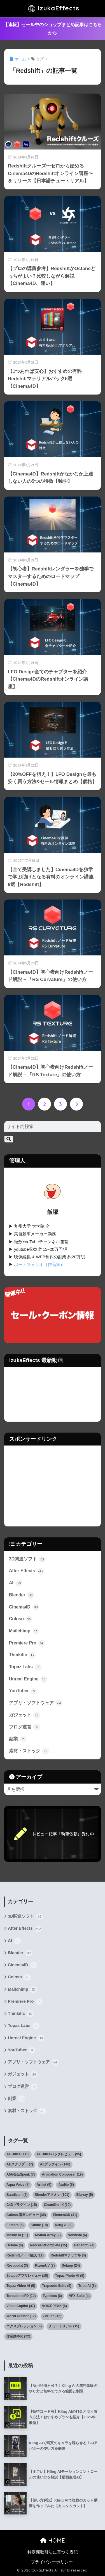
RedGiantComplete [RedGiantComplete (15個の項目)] (48, 2245)
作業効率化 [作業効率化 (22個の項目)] (18, 2336)
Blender (21, 1595)
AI (15, 1583)
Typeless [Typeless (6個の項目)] (52, 2296)
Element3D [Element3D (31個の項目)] (65, 2215)
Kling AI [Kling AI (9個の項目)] (64, 2225)
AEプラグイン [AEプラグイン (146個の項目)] (55, 2164)
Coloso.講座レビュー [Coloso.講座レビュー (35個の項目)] (26, 2215)
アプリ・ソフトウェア (35, 1703)
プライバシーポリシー (52, 2562)
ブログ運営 (24, 1727)
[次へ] (76, 1104)
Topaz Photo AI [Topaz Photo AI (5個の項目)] (69, 2276)
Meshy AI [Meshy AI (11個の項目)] (17, 2235)
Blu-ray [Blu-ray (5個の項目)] (84, 2195)
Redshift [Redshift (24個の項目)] (84, 2245)
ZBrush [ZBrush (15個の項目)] (52, 2316)
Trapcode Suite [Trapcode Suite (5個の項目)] (56, 2286)
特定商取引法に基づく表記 (52, 2552)
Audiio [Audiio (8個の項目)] (66, 2185)
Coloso (20, 1619)
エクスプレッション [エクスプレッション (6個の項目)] (24, 2326)
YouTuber (23, 1691)
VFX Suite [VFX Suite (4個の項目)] (79, 2296)
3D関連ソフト (27, 1559)
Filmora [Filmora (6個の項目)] (15, 2225)
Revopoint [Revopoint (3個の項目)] (17, 2265)
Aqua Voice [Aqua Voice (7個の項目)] (17, 2185)
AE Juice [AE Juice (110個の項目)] (17, 2154)
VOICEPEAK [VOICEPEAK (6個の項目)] (54, 2306)
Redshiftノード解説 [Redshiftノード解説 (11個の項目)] (25, 2255)
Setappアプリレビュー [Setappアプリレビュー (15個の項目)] (27, 2276)
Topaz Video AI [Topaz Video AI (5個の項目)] (20, 2286)
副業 (18, 1739)
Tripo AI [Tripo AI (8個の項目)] (87, 2286)
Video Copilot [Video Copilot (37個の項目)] (20, 2306)
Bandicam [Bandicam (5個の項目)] (16, 2195)
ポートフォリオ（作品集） (39, 1264)
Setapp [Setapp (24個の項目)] (71, 2265)
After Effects (26, 1571)
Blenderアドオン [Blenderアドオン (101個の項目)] (52, 2195)
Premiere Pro (27, 1643)
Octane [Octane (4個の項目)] (14, 2245)
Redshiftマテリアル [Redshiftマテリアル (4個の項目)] (68, 2255)
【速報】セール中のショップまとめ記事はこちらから (52, 28)
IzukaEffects (53, 9)
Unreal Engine (28, 1679)
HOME (52, 2540)
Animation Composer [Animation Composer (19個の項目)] (62, 2174)
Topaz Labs (25, 1667)
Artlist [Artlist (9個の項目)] (44, 2185)
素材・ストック (29, 1751)
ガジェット (24, 1715)
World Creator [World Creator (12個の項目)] (21, 2316)
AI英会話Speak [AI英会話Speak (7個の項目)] (20, 2174)
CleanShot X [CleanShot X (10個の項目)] (57, 2205)
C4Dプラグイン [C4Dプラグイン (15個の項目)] (21, 2205)
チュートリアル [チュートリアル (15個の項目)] (64, 2326)
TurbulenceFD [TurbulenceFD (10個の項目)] (21, 2296)
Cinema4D (24, 1607)
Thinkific (22, 1655)
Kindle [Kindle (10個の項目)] (39, 2225)
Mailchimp (24, 1631)
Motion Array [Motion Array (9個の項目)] (48, 2235)
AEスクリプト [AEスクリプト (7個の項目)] (19, 2164)
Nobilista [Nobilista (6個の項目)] (77, 2235)
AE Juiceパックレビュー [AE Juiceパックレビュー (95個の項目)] (58, 2154)
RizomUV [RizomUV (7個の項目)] (45, 2265)
